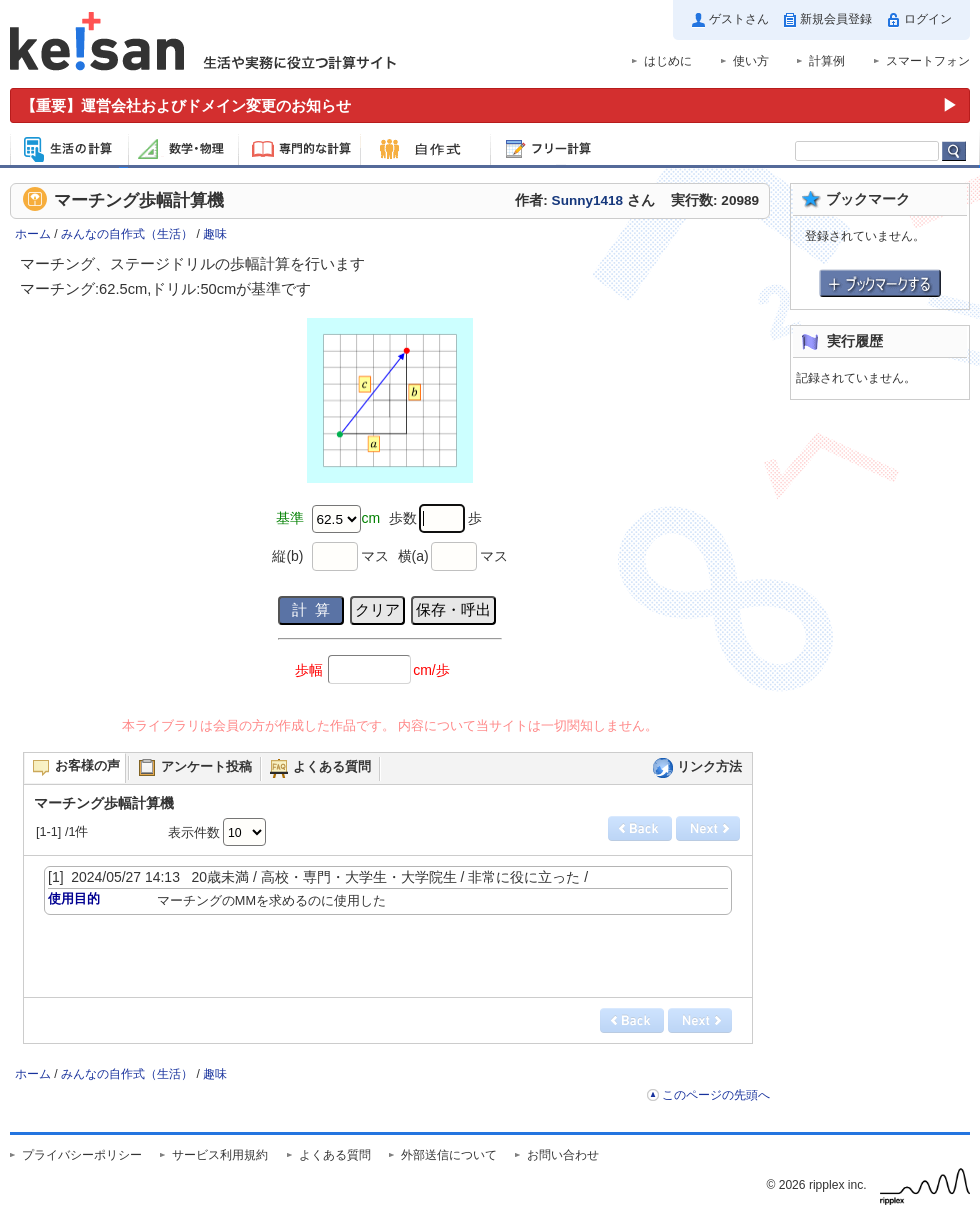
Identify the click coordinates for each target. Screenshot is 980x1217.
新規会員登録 (836, 19)
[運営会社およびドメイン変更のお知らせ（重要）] (490, 105)
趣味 (215, 234)
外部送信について (449, 1155)
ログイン (928, 19)
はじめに (668, 61)
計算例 (827, 61)
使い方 (751, 61)
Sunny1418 (587, 200)
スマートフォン (928, 61)
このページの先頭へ (716, 1095)
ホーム (33, 234)
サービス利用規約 (220, 1155)
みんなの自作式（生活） (127, 234)
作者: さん (584, 200)
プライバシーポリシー (82, 1155)
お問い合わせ (563, 1155)
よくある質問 (335, 1155)
